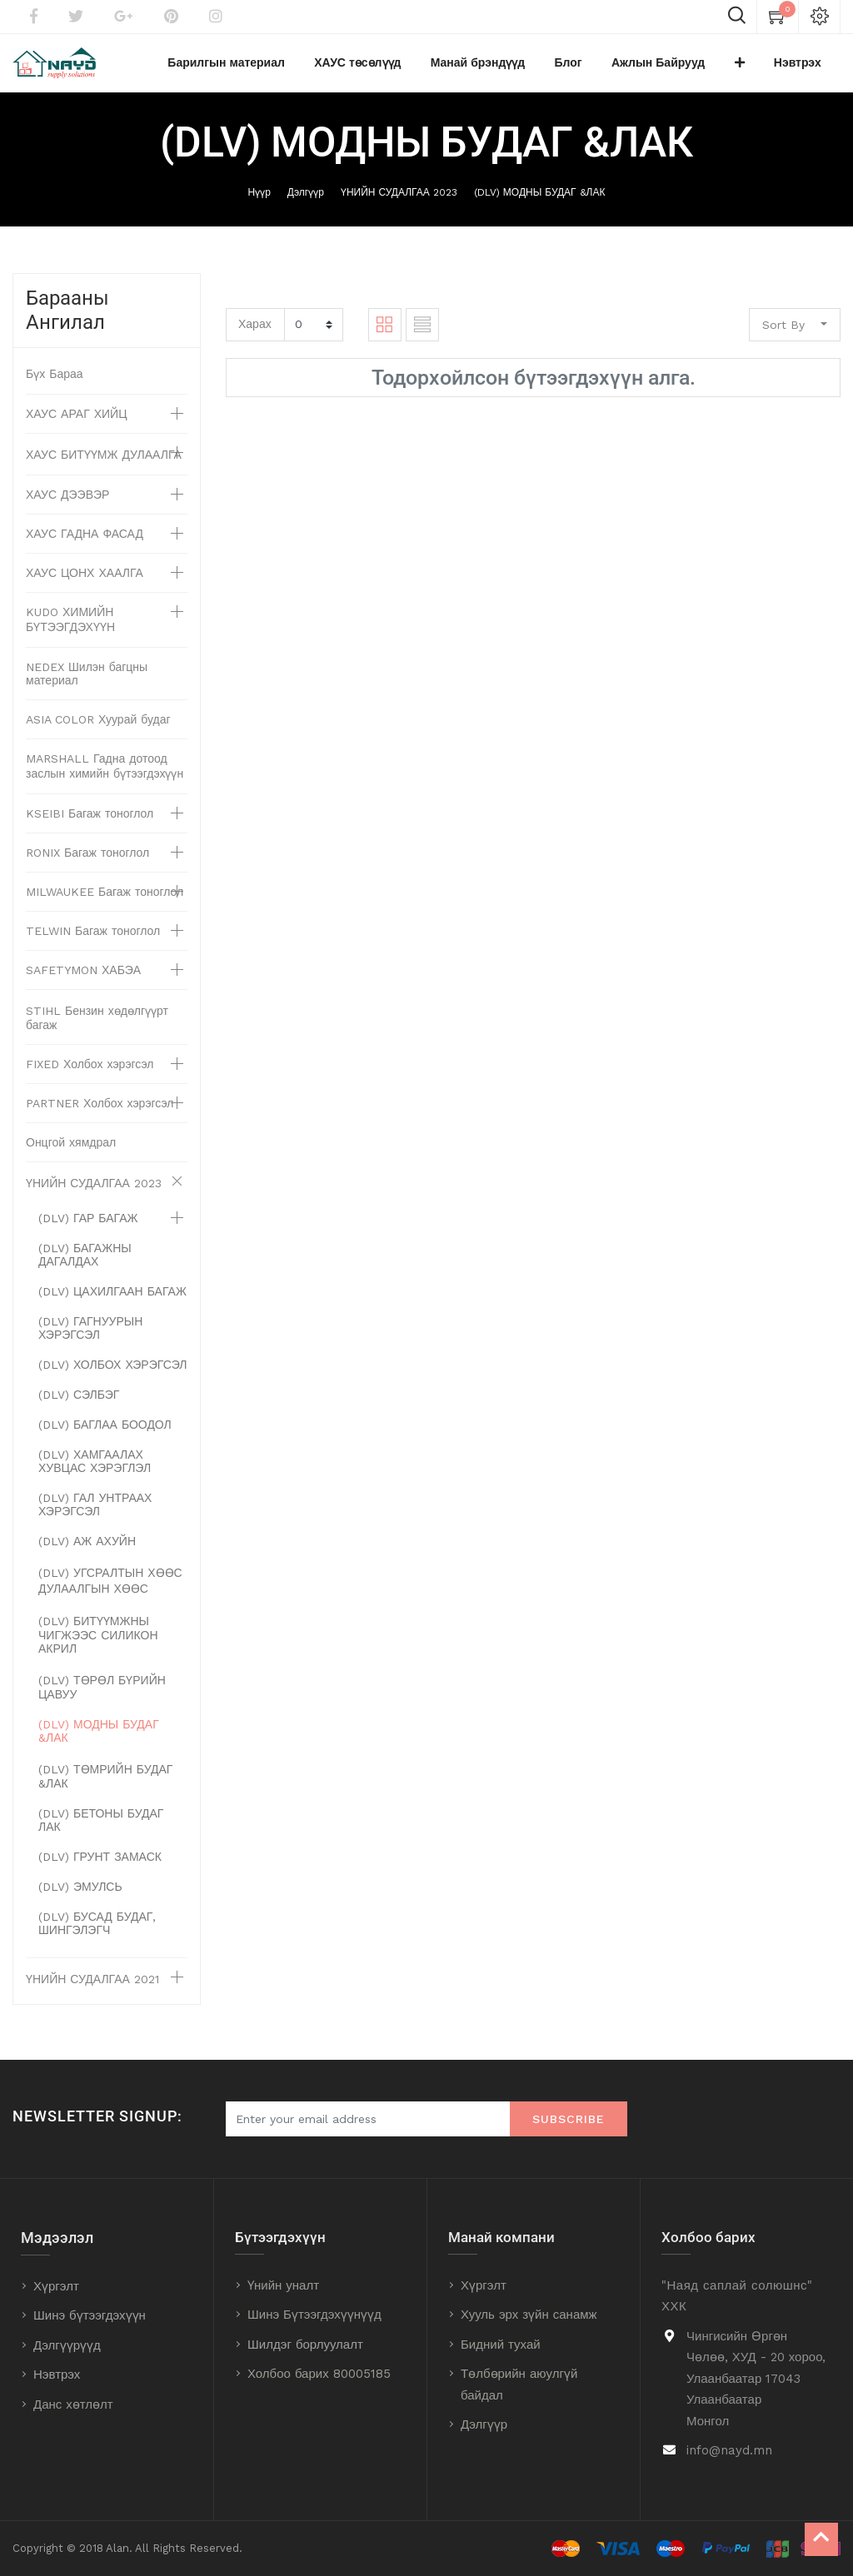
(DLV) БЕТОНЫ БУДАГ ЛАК (100, 1828)
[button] (758, 67)
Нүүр (259, 200)
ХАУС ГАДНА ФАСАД (84, 542)
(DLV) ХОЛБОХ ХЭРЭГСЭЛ (112, 1373)
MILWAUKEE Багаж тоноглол (104, 900)
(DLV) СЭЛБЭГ (78, 1403)
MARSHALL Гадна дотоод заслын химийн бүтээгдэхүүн (104, 774)
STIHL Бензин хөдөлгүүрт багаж (97, 1026)
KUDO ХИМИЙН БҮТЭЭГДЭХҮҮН (70, 628)
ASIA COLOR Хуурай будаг (98, 727)
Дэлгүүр (305, 200)
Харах (255, 332)
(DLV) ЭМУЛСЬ (80, 1895)
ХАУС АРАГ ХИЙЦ (76, 422)
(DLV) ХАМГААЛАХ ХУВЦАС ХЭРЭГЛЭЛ (94, 1469)
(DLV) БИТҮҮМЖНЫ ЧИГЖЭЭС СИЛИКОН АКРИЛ (98, 1643)
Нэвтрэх (56, 2374)
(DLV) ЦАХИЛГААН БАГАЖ (112, 1299)
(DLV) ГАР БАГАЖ (87, 1226)
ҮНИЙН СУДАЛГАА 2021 (92, 1987)
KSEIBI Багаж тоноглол (89, 821)
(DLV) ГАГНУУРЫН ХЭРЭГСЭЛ (90, 1336)
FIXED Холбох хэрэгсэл (90, 1072)
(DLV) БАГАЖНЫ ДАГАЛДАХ (85, 1263)
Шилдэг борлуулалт (305, 2344)
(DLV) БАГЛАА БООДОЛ (105, 1433)
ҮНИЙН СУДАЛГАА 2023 (399, 200)
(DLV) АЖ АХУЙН (87, 1549)
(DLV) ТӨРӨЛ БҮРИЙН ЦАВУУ (102, 1695)
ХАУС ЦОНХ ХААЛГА (84, 581)
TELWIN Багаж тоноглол (93, 939)
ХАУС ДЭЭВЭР (67, 503)
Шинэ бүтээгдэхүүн (89, 2315)
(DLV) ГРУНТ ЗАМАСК (100, 1865)
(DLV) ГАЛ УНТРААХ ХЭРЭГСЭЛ (95, 1512)
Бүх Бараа (54, 382)
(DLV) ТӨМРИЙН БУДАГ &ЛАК (105, 1784)
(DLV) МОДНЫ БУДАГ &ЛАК (540, 200)
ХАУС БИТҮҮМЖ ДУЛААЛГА (104, 463)
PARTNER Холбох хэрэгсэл (100, 1111)
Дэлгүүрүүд (67, 2345)
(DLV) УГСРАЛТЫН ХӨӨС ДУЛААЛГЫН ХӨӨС (110, 1589)
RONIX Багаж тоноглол (87, 861)
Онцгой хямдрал (71, 1150)
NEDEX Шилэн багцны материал (86, 682)
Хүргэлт (56, 2286)
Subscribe (568, 2119)
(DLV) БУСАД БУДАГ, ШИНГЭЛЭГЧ (97, 1931)
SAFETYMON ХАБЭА (83, 978)
